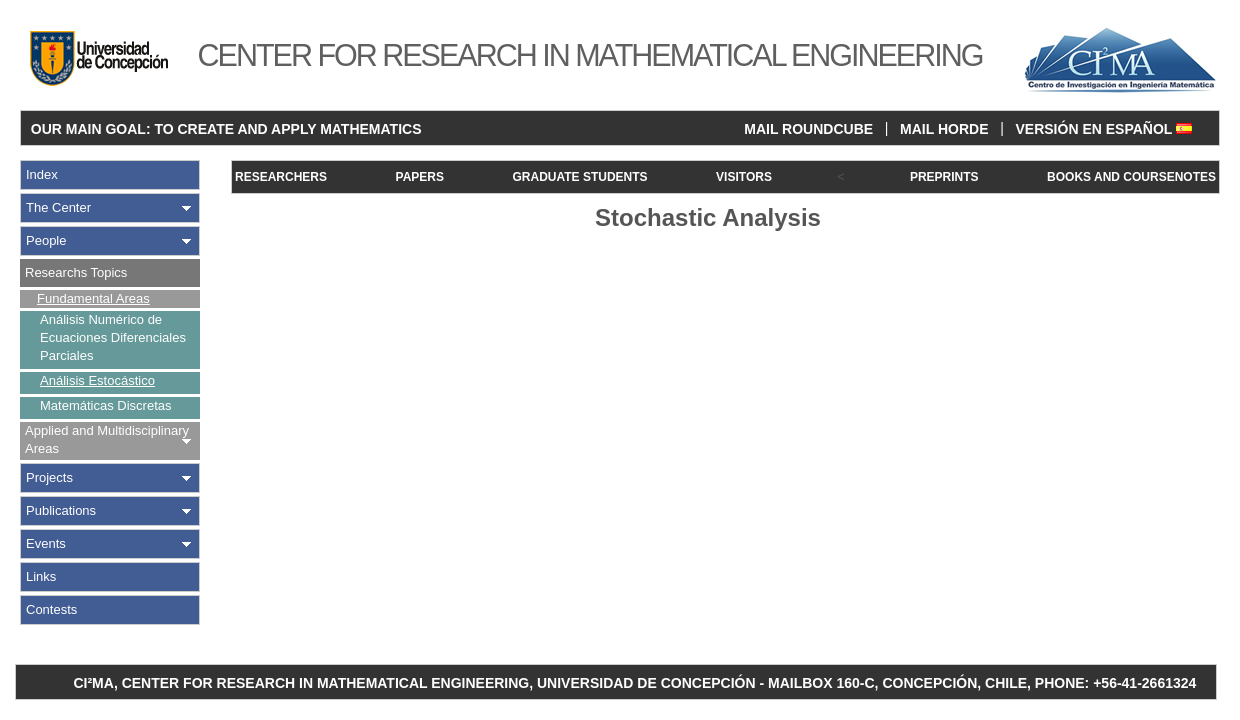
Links (41, 576)
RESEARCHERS (281, 177)
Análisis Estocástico (97, 380)
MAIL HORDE (944, 129)
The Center (58, 207)
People (46, 240)
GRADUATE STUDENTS (579, 177)
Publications (61, 510)
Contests (51, 609)
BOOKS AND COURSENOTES (1131, 177)
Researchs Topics (76, 272)
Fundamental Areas (93, 298)
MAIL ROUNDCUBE (808, 129)
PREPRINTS (944, 177)
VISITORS (744, 177)
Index (42, 174)
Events (46, 543)
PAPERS (420, 177)
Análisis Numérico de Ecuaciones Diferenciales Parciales (113, 337)
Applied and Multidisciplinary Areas (107, 439)
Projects (49, 477)
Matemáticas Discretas (105, 405)
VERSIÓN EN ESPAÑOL (1103, 129)
